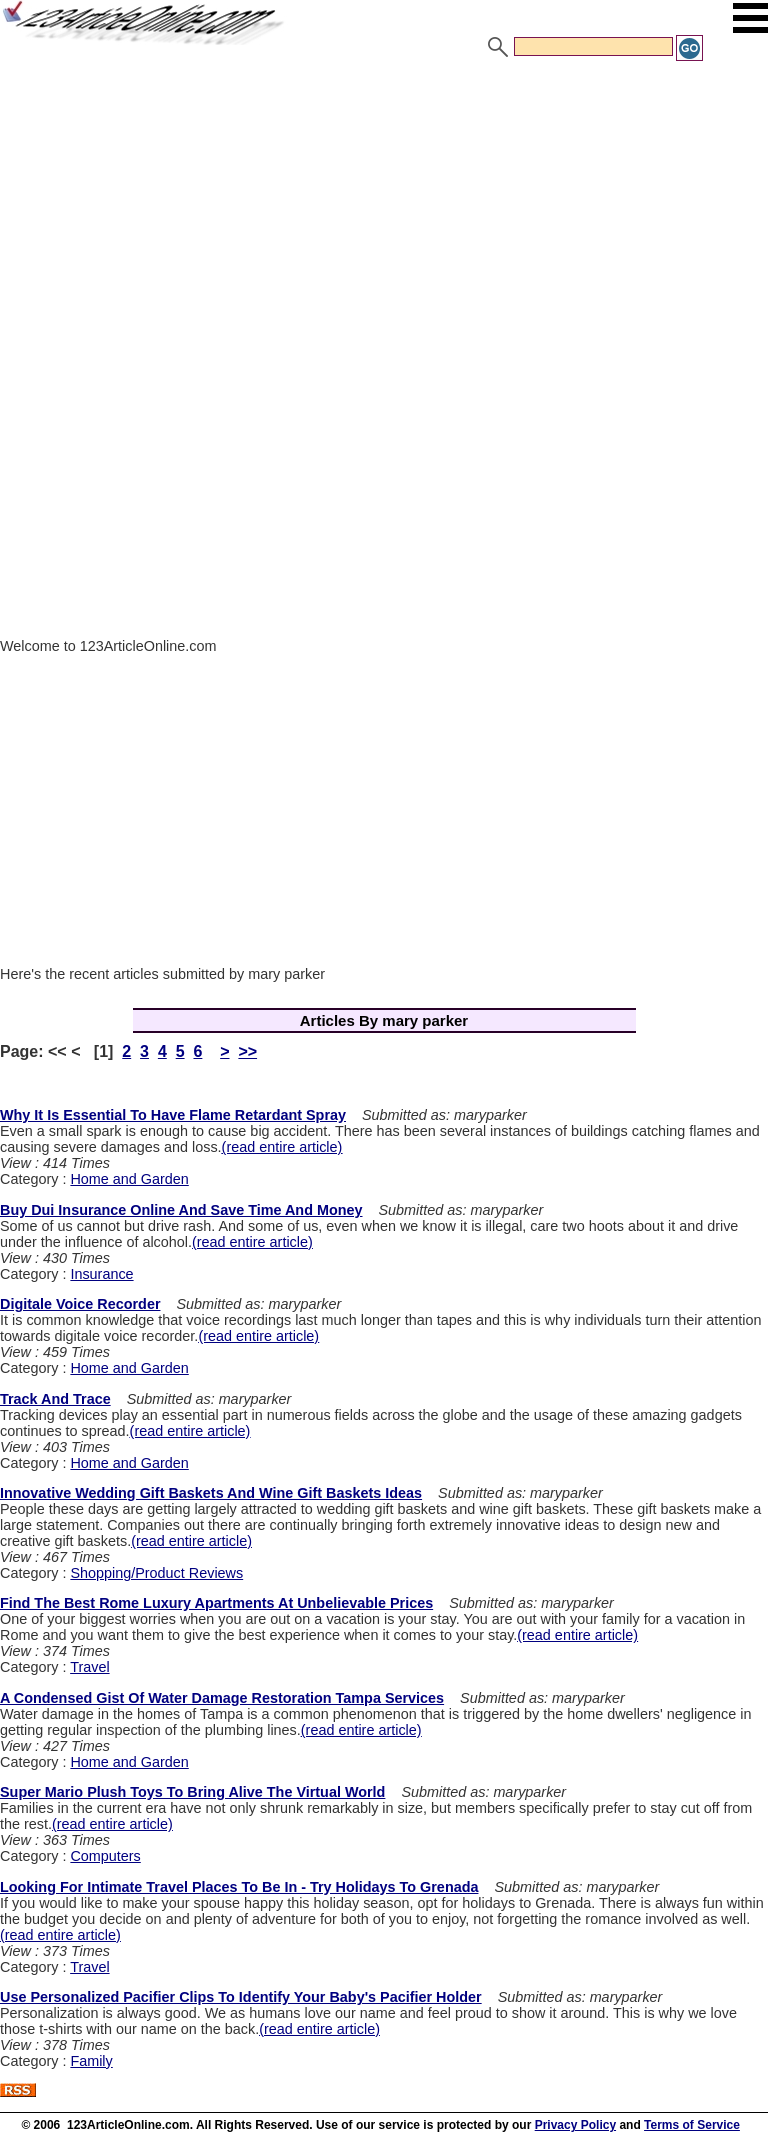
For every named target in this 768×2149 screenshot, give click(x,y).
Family (91, 2061)
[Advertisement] (384, 213)
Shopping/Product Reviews (156, 1573)
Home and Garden (129, 1179)
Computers (105, 1856)
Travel (89, 1667)
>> (247, 1051)
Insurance (101, 1274)
